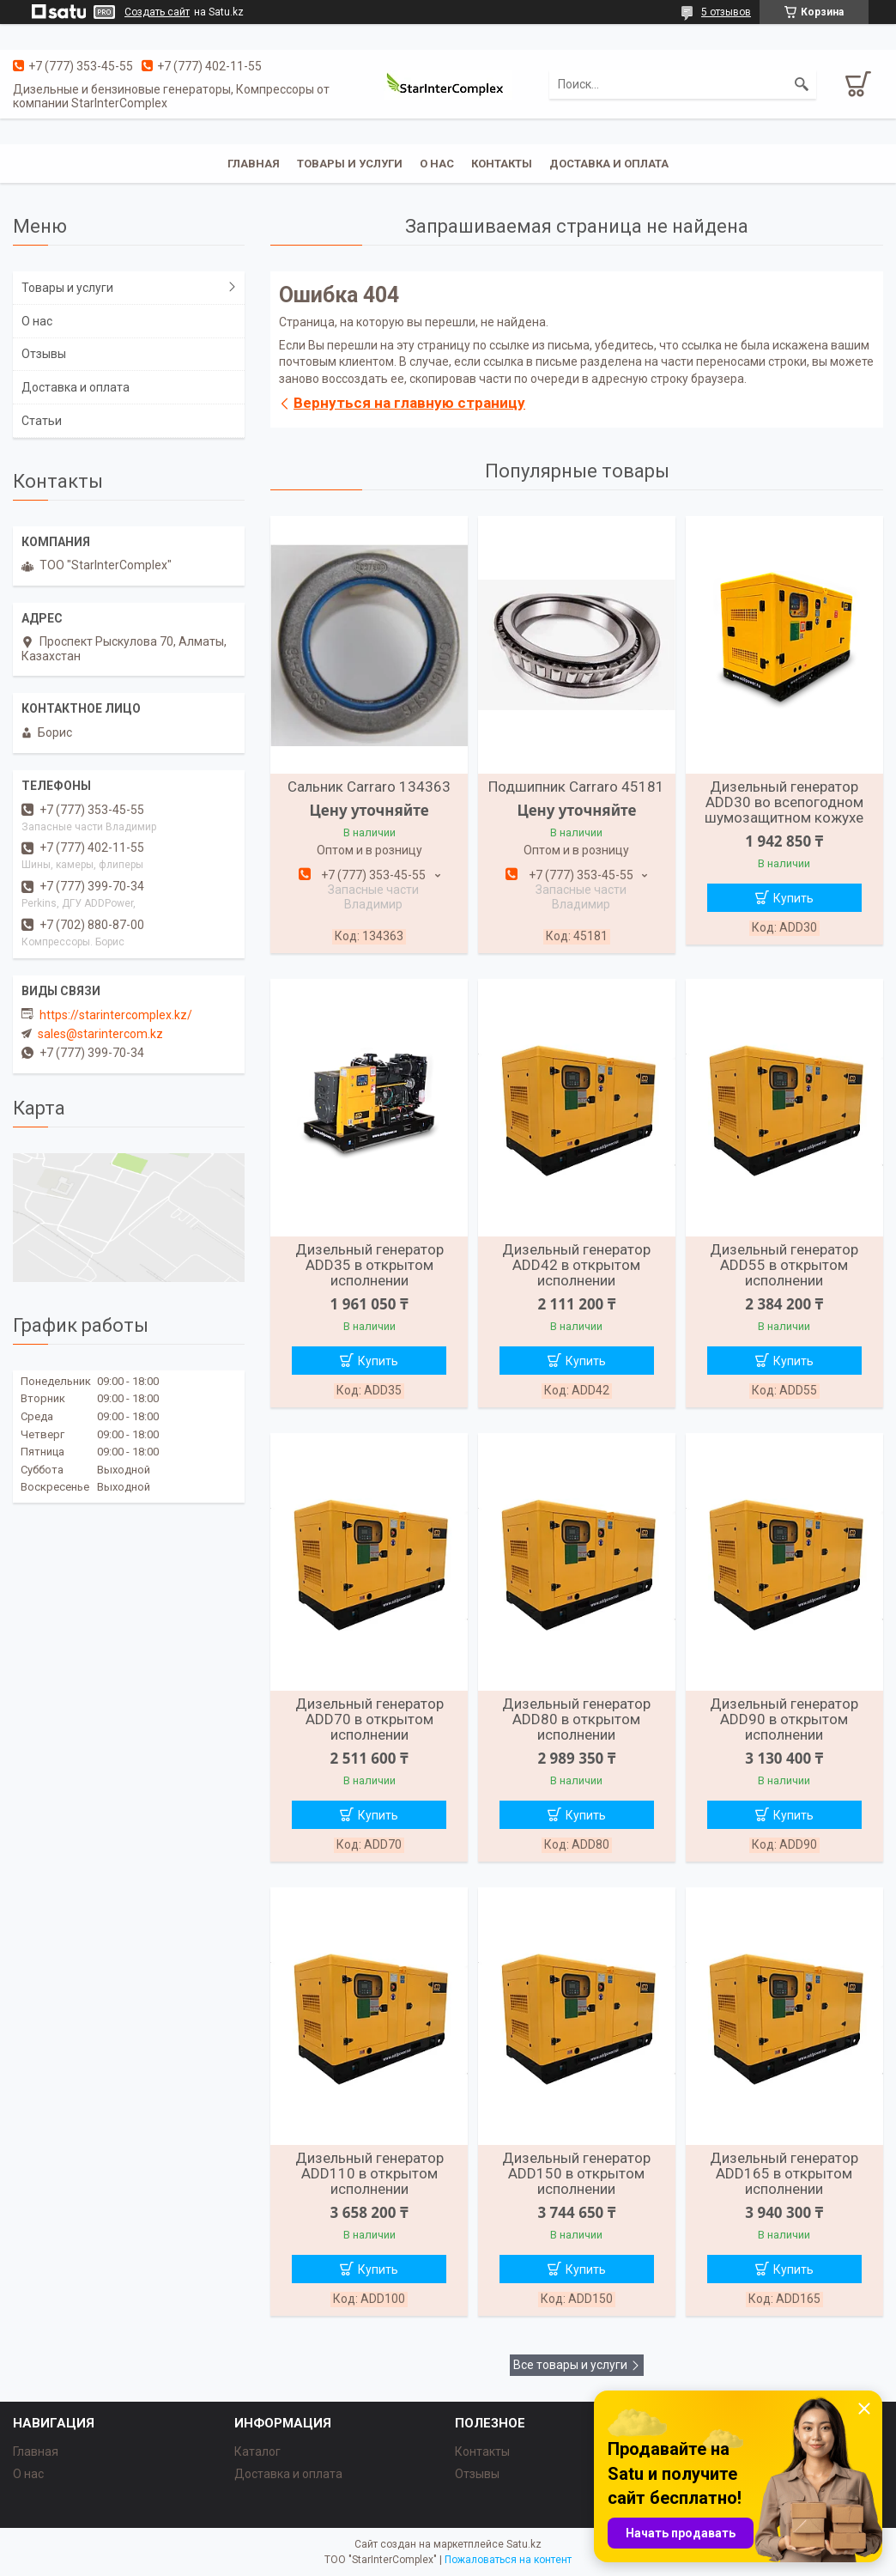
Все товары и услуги (570, 2365)
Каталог (257, 2451)
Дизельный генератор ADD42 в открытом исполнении (576, 1265)
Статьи (41, 421)
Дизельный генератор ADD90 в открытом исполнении (784, 1719)
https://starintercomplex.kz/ (115, 1015)
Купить (793, 898)
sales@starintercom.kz (100, 1034)
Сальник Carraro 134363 (369, 786)
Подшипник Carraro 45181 (576, 786)
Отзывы (43, 354)
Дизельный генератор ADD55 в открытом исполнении (784, 1265)
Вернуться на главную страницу (409, 402)
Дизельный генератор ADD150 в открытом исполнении (576, 2173)
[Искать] (801, 84)
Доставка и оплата (609, 163)
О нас (437, 163)
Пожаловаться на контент (508, 2560)
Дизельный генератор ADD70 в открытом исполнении (369, 1719)
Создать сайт (157, 12)
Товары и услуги (350, 163)
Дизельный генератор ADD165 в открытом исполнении (784, 2173)
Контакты (501, 163)
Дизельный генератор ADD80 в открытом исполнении (576, 1719)
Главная (253, 163)
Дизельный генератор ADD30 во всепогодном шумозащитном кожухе (784, 802)
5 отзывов (726, 12)
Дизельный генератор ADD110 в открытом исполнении (369, 2173)
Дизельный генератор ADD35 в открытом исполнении (369, 1265)
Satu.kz (524, 2544)
